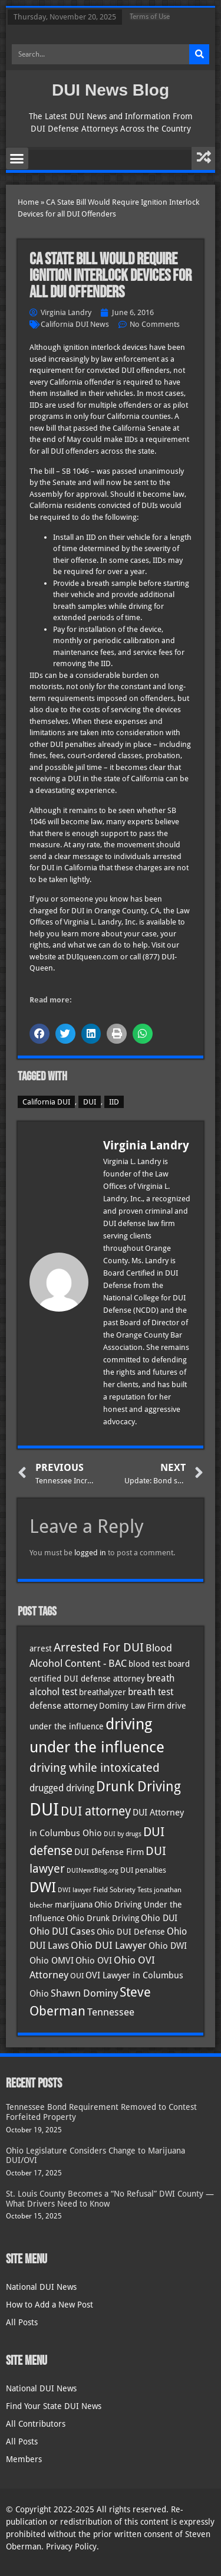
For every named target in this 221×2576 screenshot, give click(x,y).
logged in (90, 1552)
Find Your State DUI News (53, 2406)
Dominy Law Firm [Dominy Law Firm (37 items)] (132, 1705)
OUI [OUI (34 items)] (77, 1975)
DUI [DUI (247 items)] (44, 1810)
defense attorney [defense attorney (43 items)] (63, 1705)
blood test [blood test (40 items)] (147, 1664)
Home (28, 202)
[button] (17, 159)
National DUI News (41, 2287)
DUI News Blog (110, 90)
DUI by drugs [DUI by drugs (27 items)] (122, 1834)
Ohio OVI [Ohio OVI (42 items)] (93, 1960)
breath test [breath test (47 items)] (150, 1691)
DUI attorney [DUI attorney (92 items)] (96, 1811)
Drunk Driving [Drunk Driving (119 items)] (138, 1786)
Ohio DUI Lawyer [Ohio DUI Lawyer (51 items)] (109, 1945)
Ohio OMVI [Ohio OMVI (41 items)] (51, 1960)
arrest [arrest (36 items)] (40, 1648)
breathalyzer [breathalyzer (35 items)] (102, 1692)
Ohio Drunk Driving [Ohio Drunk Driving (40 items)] (103, 1918)
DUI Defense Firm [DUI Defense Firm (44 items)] (109, 1852)
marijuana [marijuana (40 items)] (74, 1904)
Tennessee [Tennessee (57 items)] (110, 2012)
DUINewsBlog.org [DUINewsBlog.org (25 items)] (92, 1870)
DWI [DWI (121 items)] (42, 1887)
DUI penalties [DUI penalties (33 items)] (143, 1870)
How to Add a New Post (49, 2304)
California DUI (46, 1101)
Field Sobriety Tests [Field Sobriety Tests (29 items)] (122, 1890)
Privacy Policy (71, 2546)
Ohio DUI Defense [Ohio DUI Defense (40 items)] (131, 1931)
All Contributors (35, 2423)
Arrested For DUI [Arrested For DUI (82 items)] (99, 1647)
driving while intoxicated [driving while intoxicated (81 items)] (94, 1768)
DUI (89, 1101)
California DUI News (75, 324)
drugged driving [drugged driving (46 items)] (61, 1788)
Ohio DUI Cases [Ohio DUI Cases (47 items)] (62, 1931)
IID (114, 1101)
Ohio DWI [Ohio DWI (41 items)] (168, 1946)
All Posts (22, 2322)
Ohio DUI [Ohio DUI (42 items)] (159, 1918)
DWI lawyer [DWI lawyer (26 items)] (74, 1890)
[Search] (199, 54)
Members (24, 2459)
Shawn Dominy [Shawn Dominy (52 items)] (84, 1993)
